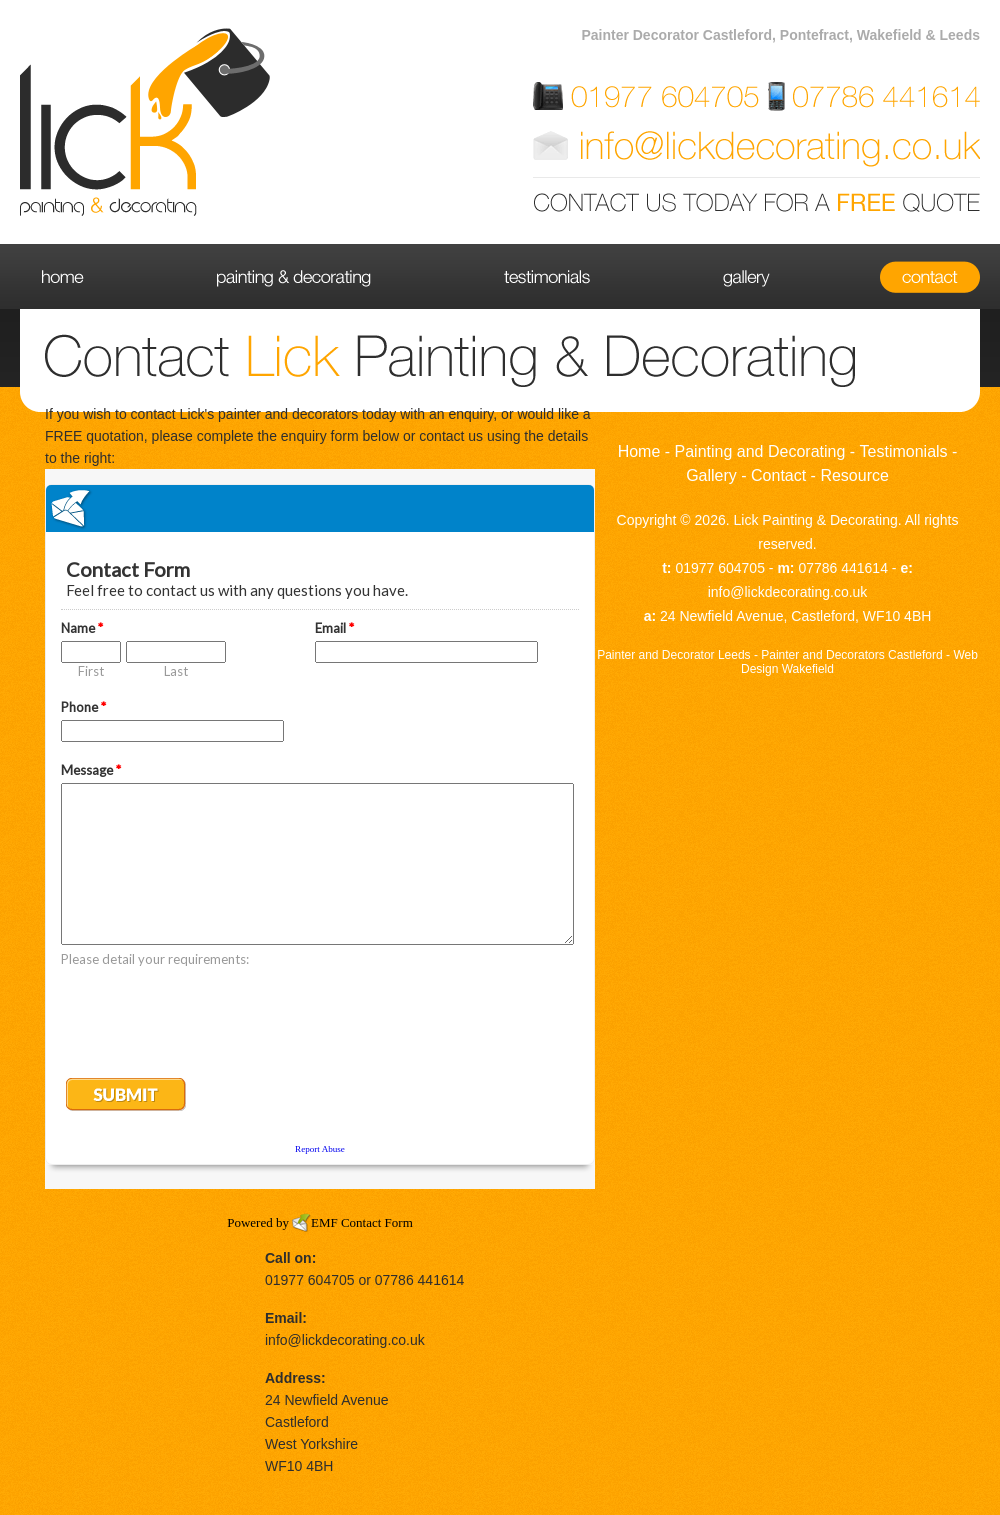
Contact (908, 276)
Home (86, 276)
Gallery (745, 276)
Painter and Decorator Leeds (673, 655)
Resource (854, 475)
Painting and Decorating (294, 276)
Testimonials (546, 276)
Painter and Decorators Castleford (851, 655)
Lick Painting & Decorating (816, 520)
